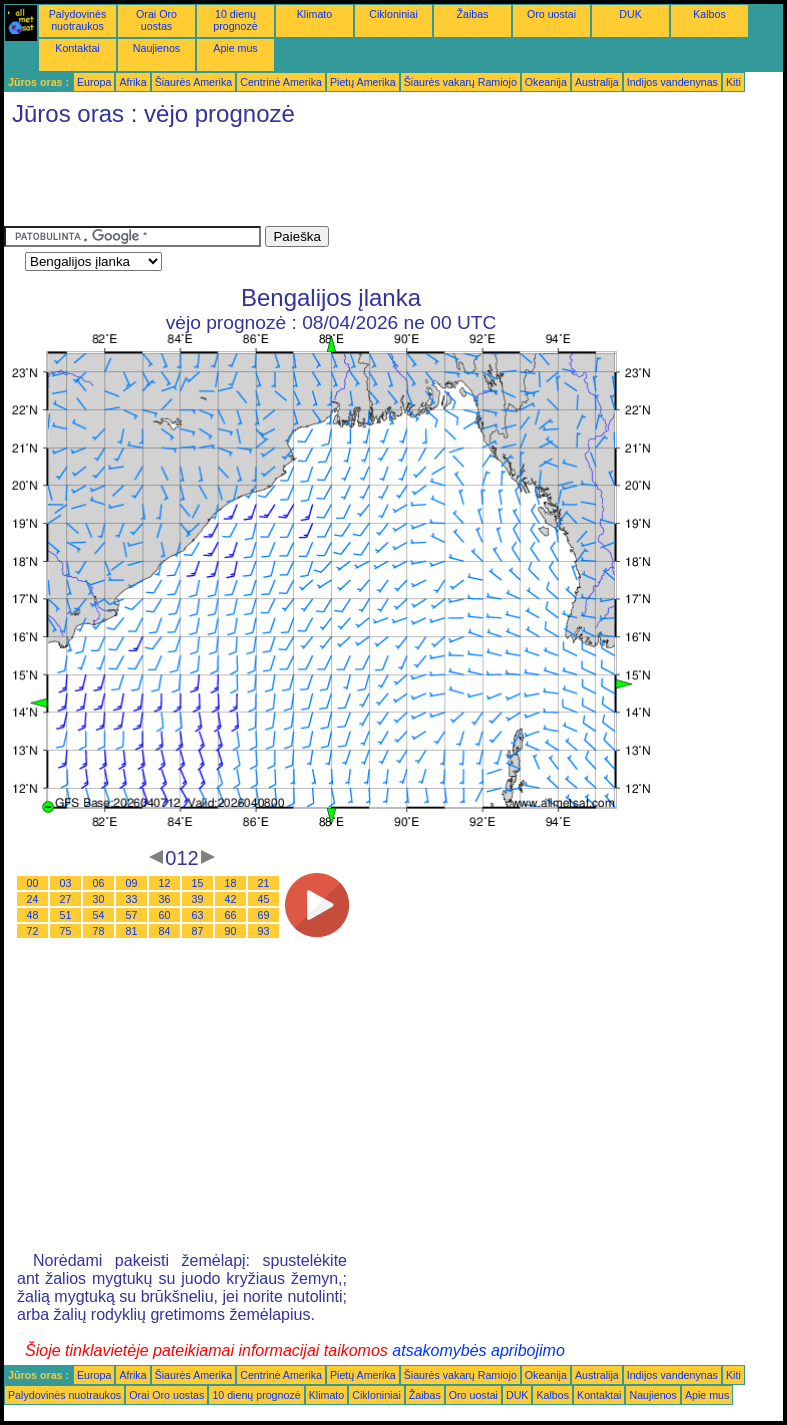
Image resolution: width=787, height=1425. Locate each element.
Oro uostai (551, 14)
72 (33, 931)
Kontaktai (77, 48)
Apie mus (235, 48)
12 (165, 883)
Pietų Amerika (363, 82)
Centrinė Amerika (281, 82)
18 (231, 883)
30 (99, 899)
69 (264, 915)
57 (132, 915)
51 (66, 915)
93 (264, 931)
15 (198, 883)
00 (33, 883)
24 (33, 899)
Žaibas (473, 14)
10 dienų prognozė (235, 20)
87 (198, 931)
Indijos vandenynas (672, 82)
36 (165, 899)
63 (198, 915)
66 (231, 915)
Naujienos (156, 48)
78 (99, 931)
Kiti (733, 82)
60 (165, 915)
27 (66, 899)
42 (231, 899)
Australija (597, 82)
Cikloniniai (393, 14)
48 (33, 915)
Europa (94, 82)
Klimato (315, 14)
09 (132, 883)
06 (99, 883)
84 (165, 931)
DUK (630, 14)
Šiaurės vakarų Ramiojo (460, 82)
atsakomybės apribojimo (478, 1350)
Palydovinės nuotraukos (77, 20)
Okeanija (546, 82)
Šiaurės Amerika (194, 82)
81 (132, 931)
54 (99, 915)
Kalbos (709, 14)
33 (132, 899)
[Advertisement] (368, 181)
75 (66, 931)
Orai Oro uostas (156, 20)
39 (198, 899)
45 (264, 899)
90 (231, 931)
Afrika (132, 82)
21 (264, 883)
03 (66, 883)
